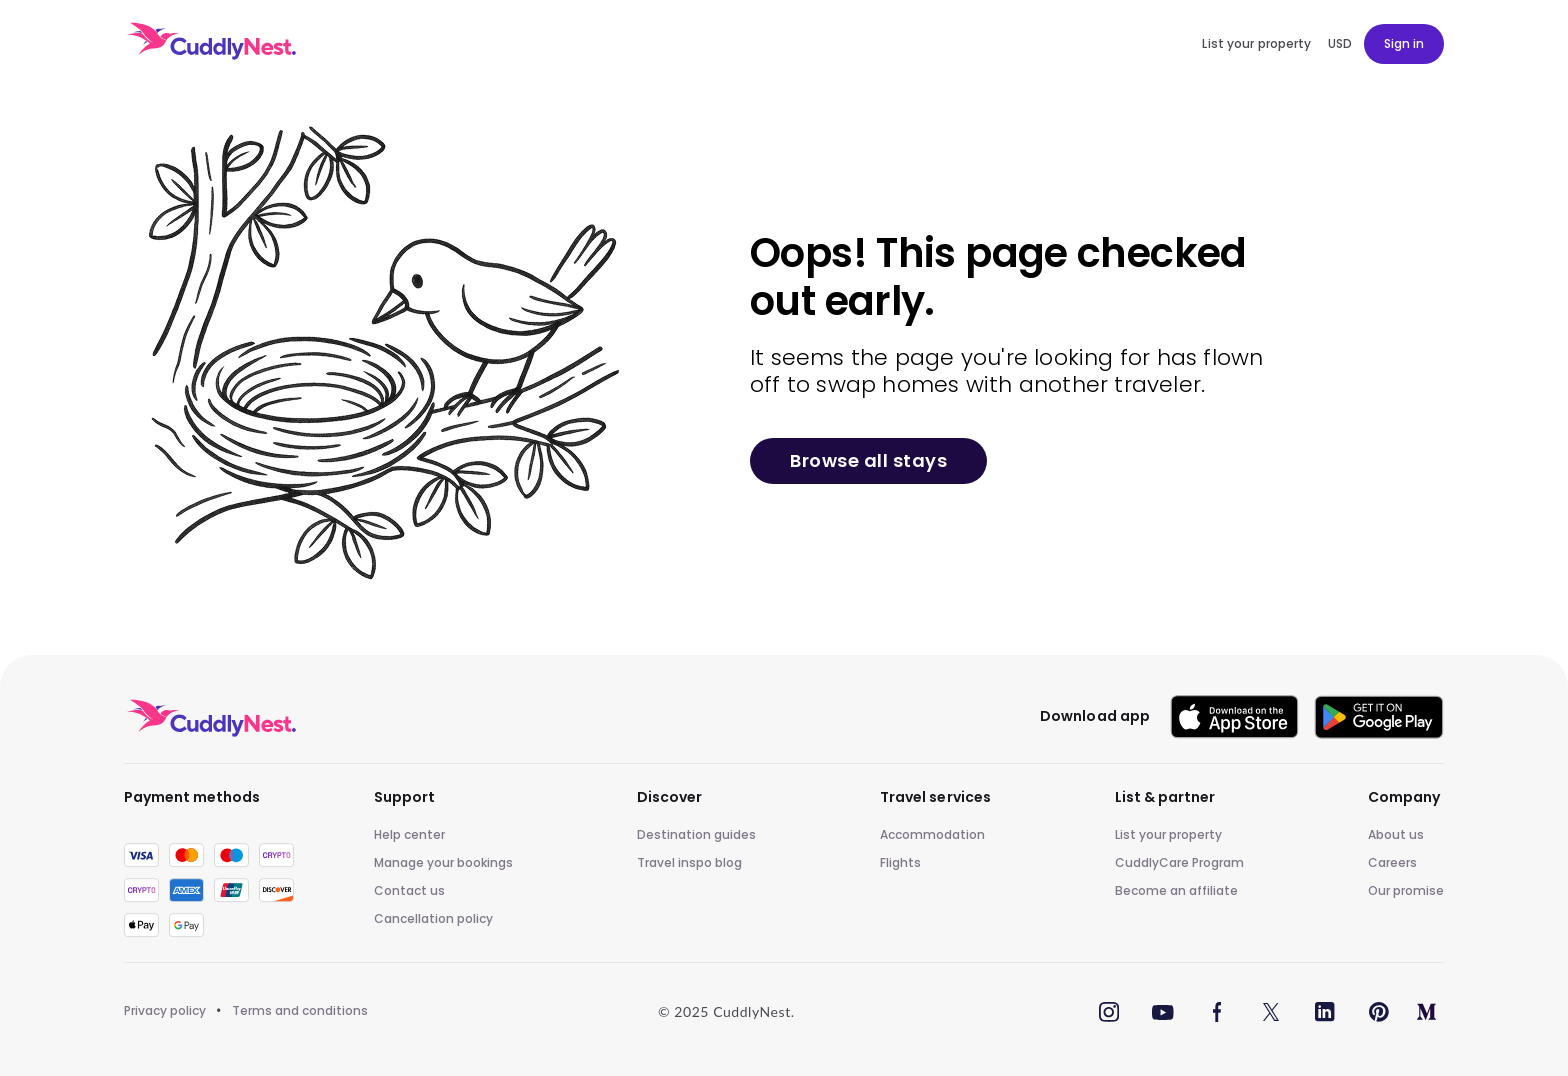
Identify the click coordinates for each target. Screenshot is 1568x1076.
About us (1396, 835)
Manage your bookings (443, 863)
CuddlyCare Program (1179, 863)
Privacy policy (165, 1011)
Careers (1392, 863)
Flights (900, 863)
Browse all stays (868, 461)
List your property (1168, 835)
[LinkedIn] (1325, 1011)
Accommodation (932, 835)
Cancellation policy (433, 919)
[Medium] (1426, 1011)
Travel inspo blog (689, 863)
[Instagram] (1109, 1011)
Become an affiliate (1176, 891)
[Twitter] (1271, 1011)
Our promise (1406, 891)
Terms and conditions (300, 1011)
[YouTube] (1163, 1011)
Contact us (409, 891)
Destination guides (696, 835)
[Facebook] (1217, 1011)
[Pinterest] (1379, 1011)
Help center (409, 835)
